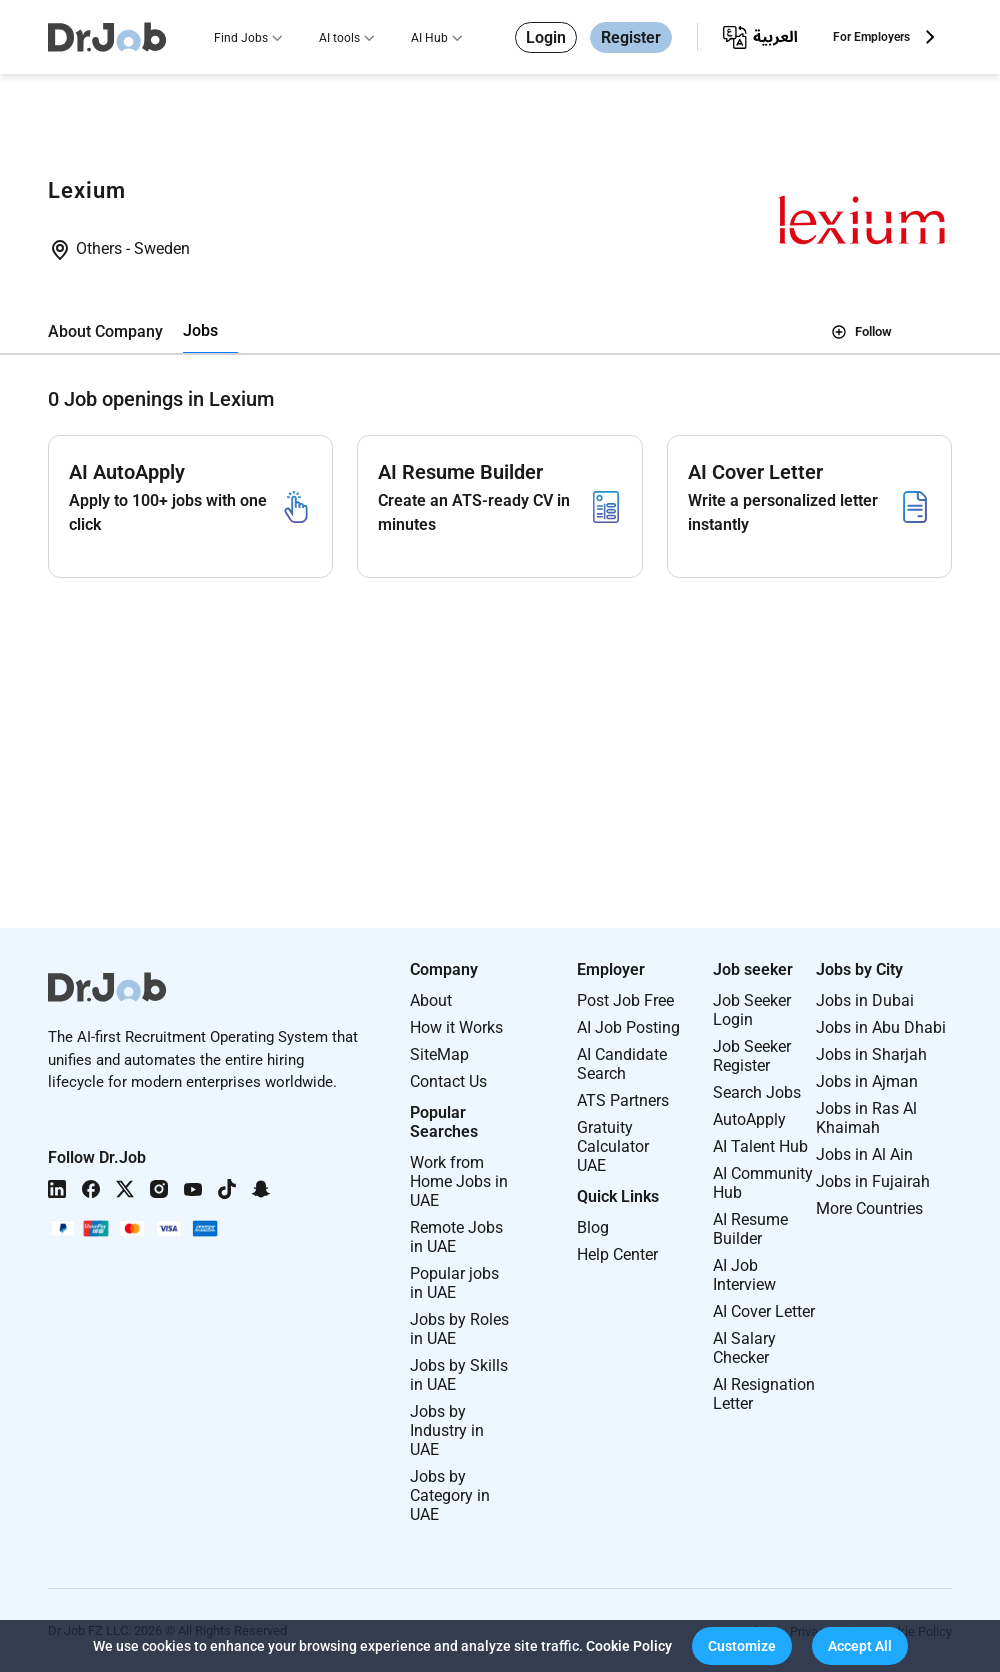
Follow (861, 332)
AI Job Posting (628, 1027)
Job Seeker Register (752, 1056)
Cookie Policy (629, 1646)
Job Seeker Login (752, 1010)
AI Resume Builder (750, 1229)
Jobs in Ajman (867, 1081)
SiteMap (439, 1054)
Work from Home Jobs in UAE (459, 1181)
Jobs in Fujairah (873, 1181)
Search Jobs (757, 1092)
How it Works (456, 1027)
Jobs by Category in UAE (450, 1495)
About (431, 1000)
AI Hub (429, 38)
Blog (593, 1227)
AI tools (339, 38)
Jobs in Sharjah (871, 1054)
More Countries (869, 1208)
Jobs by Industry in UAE (447, 1430)
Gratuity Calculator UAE (613, 1146)
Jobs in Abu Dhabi (881, 1027)
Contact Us (448, 1081)
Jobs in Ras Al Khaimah (866, 1118)
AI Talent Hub (760, 1146)
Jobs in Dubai (865, 1000)
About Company (105, 331)
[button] (742, 1646)
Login (546, 37)
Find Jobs (241, 38)
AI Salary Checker (744, 1348)
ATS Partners (623, 1100)
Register (631, 37)
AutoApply (749, 1119)
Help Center (617, 1254)
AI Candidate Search (622, 1064)
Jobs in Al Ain (864, 1154)
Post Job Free (625, 1000)
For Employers (871, 37)
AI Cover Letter (764, 1311)
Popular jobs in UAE (454, 1283)
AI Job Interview (744, 1275)
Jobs (200, 330)
